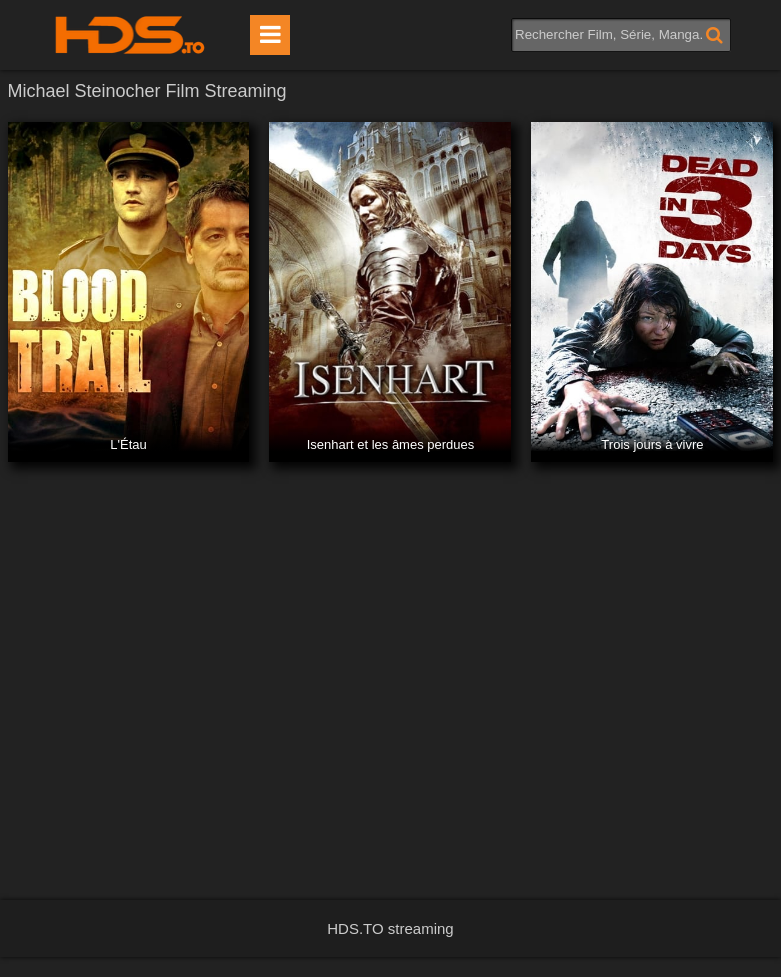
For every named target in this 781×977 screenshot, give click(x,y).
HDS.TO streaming (390, 928)
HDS (130, 35)
